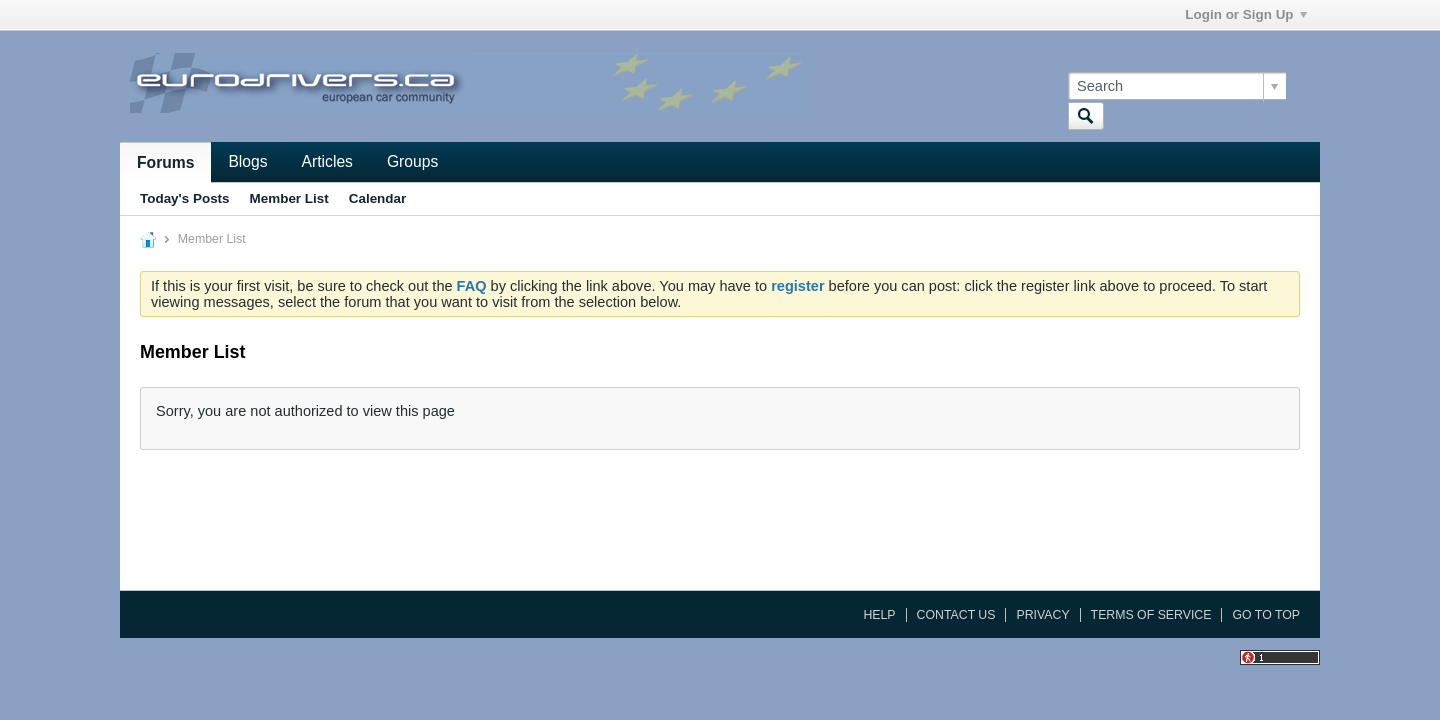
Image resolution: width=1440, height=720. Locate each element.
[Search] (1177, 86)
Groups (412, 161)
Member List (289, 198)
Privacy (1042, 615)
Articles (327, 161)
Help (879, 615)
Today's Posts (185, 198)
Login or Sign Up (1245, 14)
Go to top (1266, 615)
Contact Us (956, 615)
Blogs (247, 161)
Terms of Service (1151, 615)
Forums (165, 162)
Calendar (378, 198)
